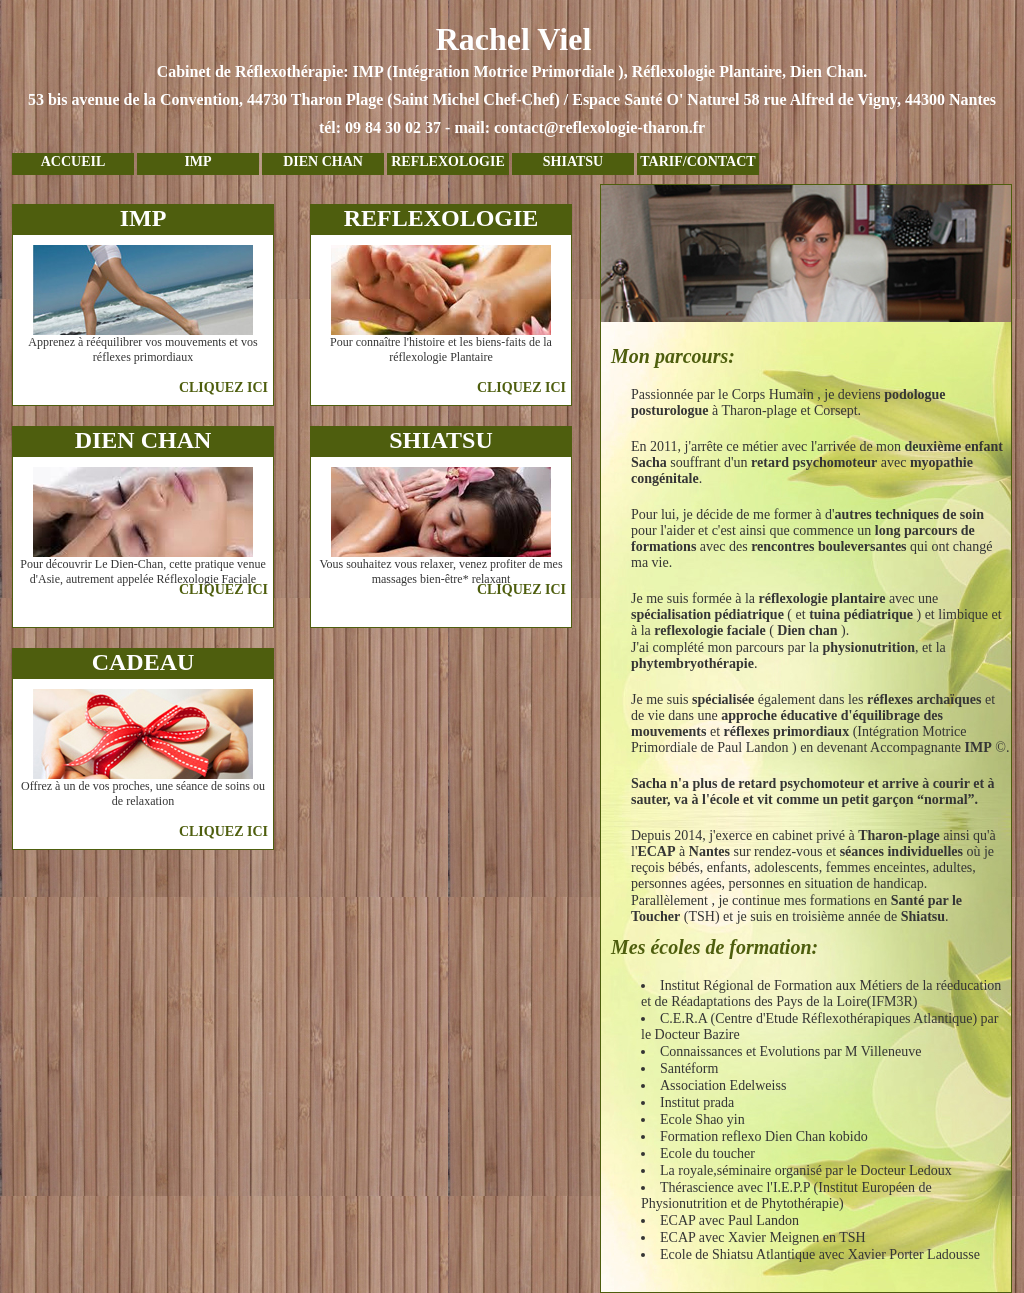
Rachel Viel (512, 81)
